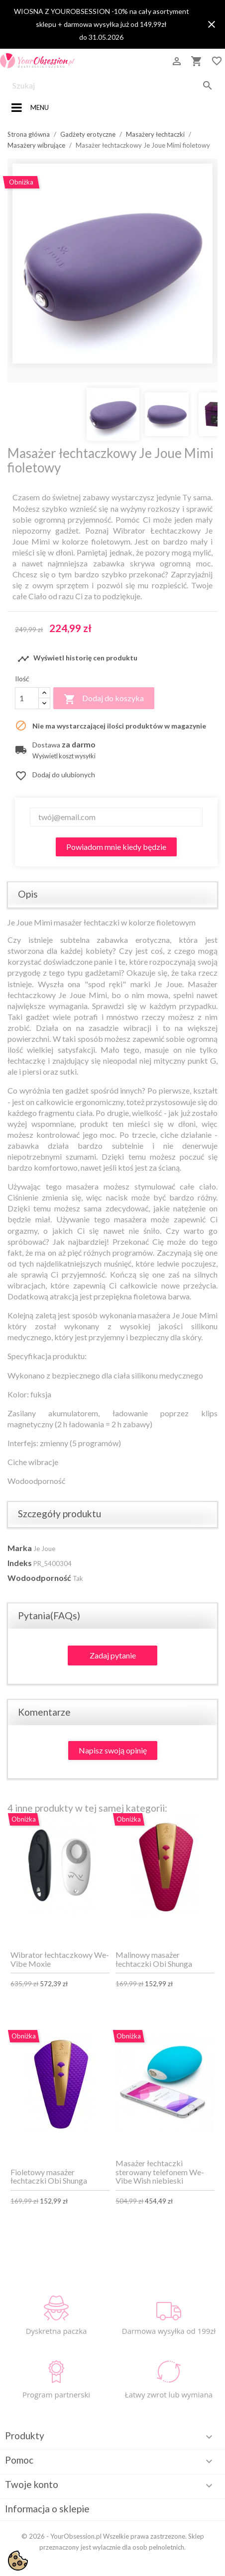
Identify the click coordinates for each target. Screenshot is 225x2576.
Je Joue (44, 1549)
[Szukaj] (112, 85)
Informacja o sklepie (47, 2508)
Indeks (19, 1562)
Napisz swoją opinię (113, 1750)
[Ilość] (27, 698)
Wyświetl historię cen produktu (77, 659)
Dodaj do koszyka (104, 699)
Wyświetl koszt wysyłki (64, 756)
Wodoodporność (39, 1577)
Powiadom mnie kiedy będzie (116, 846)
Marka (19, 1548)
